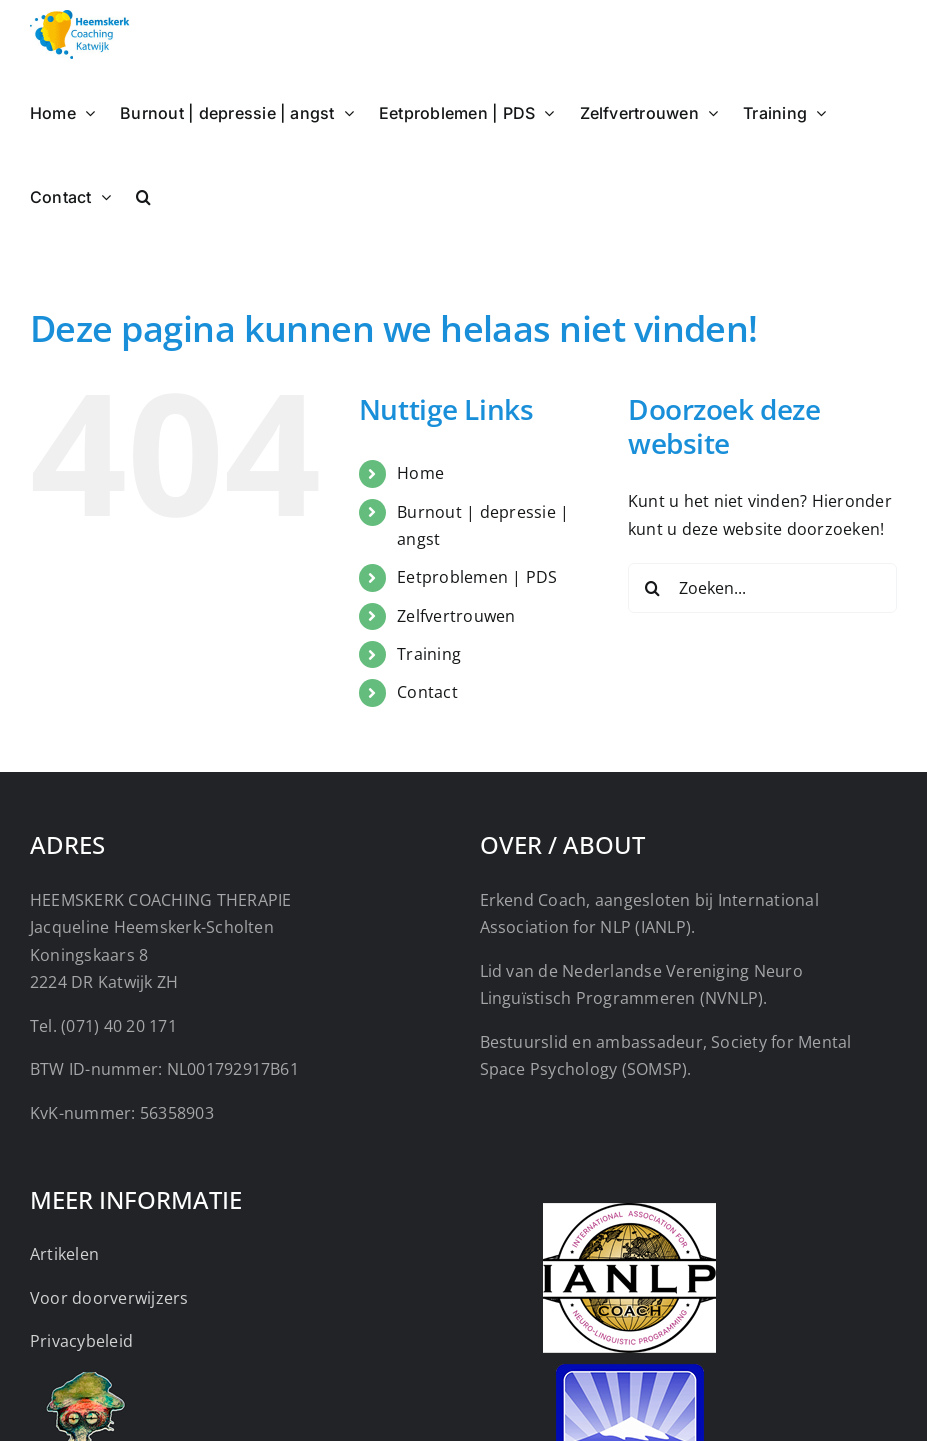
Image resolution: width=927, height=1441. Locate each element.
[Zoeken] (653, 588)
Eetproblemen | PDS (477, 577)
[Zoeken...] (762, 588)
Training (429, 654)
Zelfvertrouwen (456, 616)
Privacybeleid (81, 1341)
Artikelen (64, 1254)
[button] (143, 195)
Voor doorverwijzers (109, 1298)
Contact (427, 692)
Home (420, 473)
